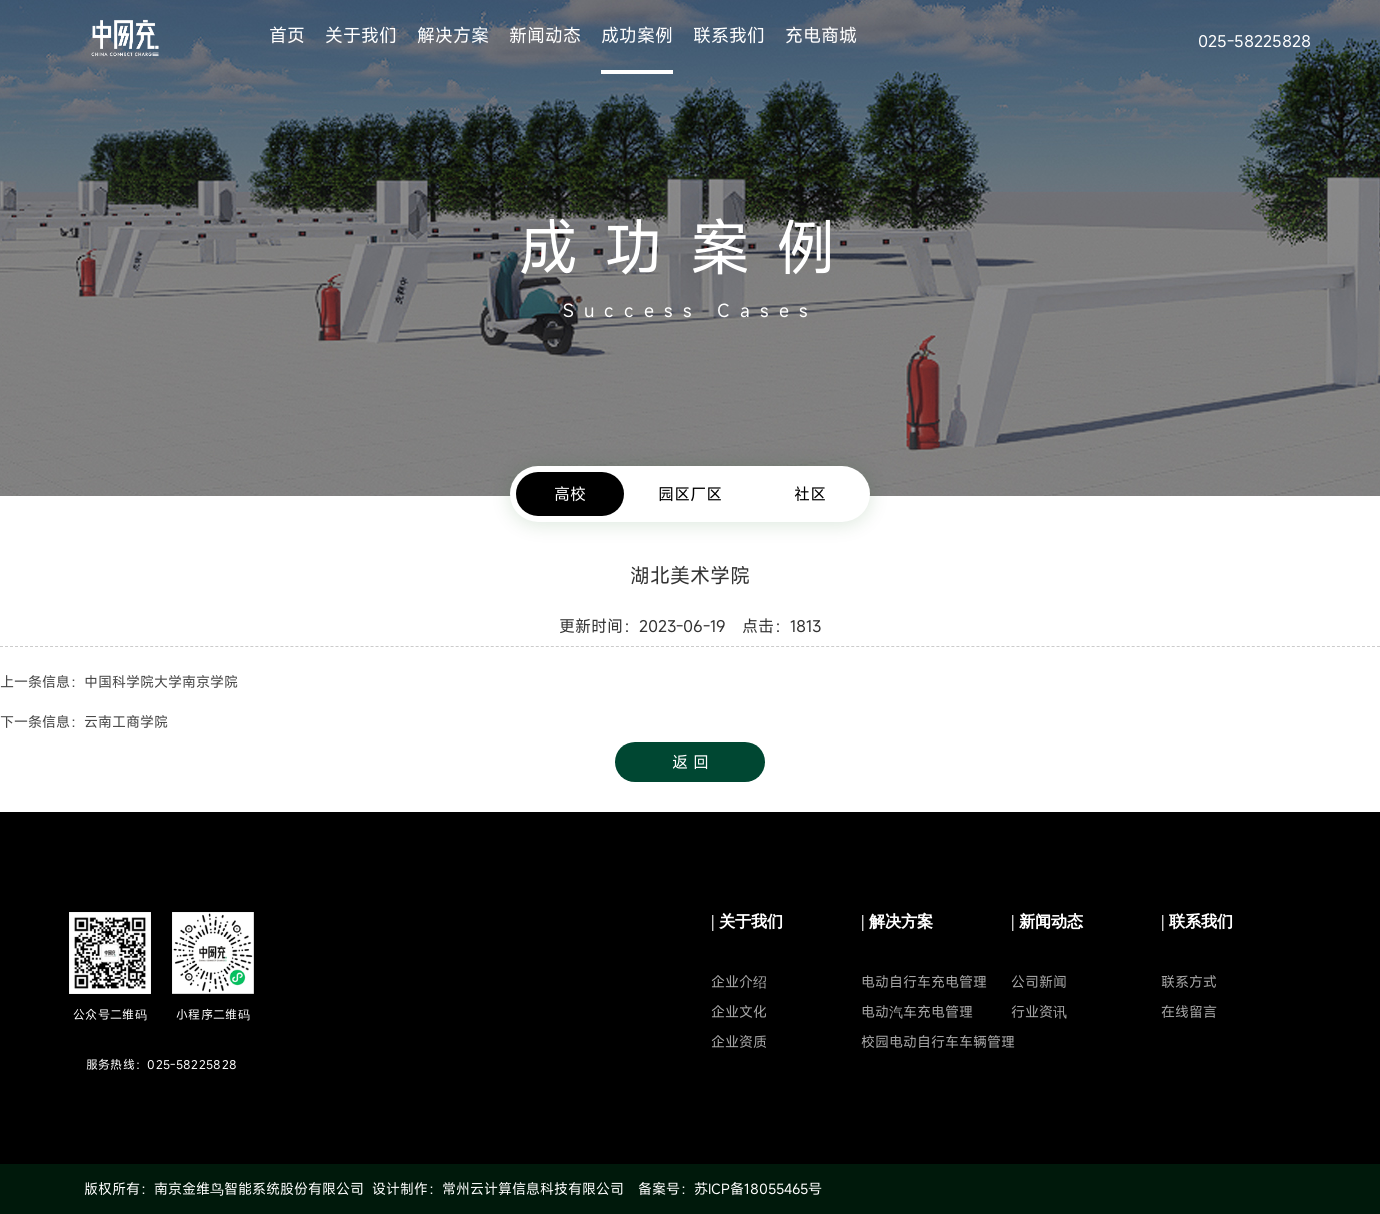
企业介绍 (739, 981)
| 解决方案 (897, 921)
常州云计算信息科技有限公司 (533, 1188)
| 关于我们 (747, 921)
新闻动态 (545, 35)
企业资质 (739, 1041)
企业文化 (739, 1011)
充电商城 (821, 35)
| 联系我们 (1197, 921)
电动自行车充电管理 (924, 981)
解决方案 (453, 35)
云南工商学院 (126, 721)
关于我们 (361, 35)
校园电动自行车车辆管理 (938, 1041)
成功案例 (637, 35)
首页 (287, 35)
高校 (570, 494)
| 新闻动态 (1047, 921)
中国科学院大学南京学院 (161, 681)
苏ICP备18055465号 (758, 1188)
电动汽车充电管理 (917, 1011)
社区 (810, 494)
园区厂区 (690, 494)
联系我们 (729, 35)
